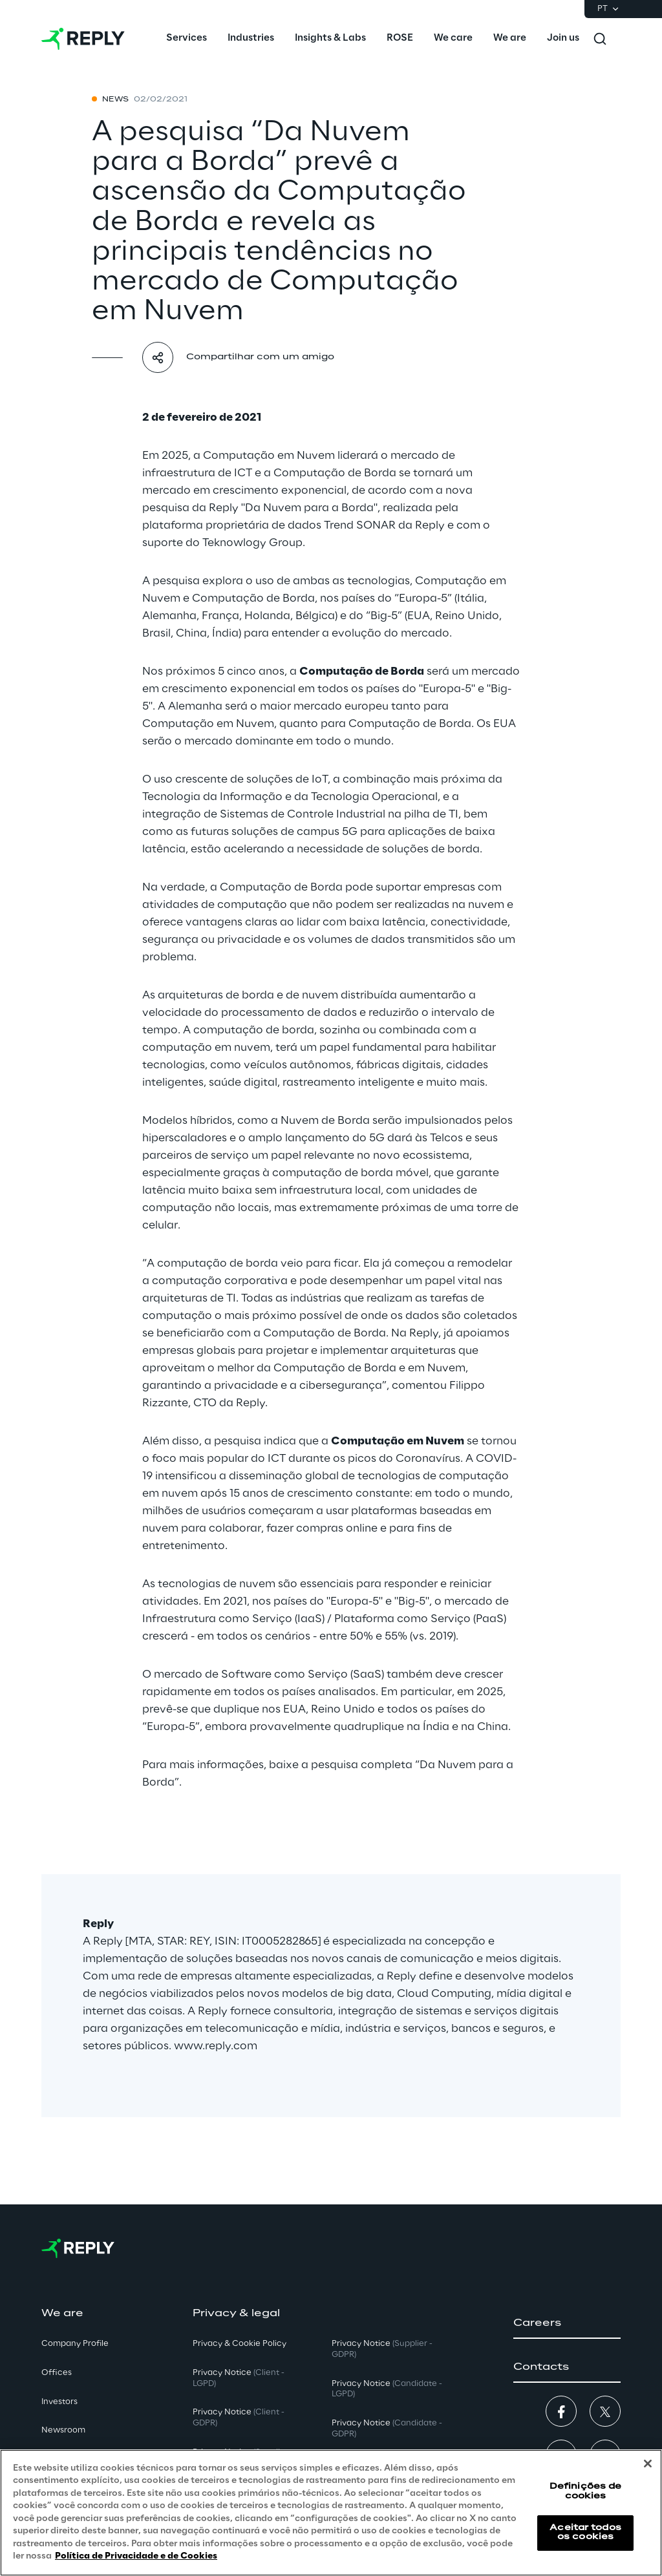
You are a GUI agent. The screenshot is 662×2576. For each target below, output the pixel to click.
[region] (331, 2512)
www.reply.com (215, 2046)
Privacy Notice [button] (238, 2378)
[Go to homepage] (83, 38)
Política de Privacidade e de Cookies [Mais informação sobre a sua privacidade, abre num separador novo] (136, 2556)
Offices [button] (56, 2373)
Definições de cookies (586, 2491)
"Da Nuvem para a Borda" (309, 508)
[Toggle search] (600, 38)
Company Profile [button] (75, 2343)
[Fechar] (648, 2463)
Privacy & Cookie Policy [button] (239, 2343)
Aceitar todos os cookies (585, 2532)
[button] (567, 2323)
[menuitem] (186, 38)
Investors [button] (59, 2402)
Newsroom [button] (63, 2430)
